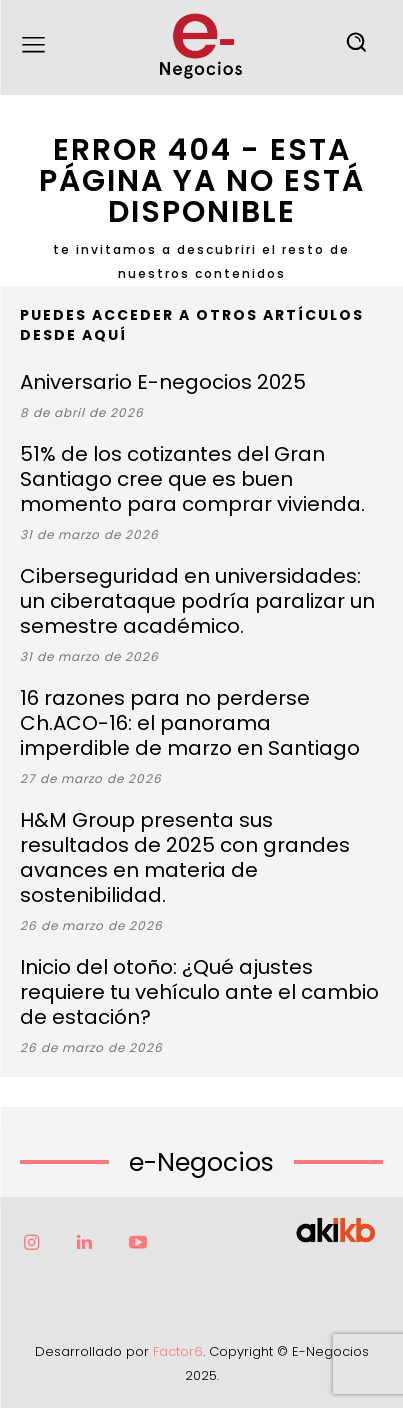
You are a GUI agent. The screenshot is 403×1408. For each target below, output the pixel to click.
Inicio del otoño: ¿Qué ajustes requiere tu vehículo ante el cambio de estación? (199, 992)
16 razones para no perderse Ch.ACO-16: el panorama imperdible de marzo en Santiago (190, 723)
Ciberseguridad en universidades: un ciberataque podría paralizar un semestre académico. (197, 601)
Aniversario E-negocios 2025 (163, 382)
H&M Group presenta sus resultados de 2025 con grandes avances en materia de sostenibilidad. (185, 857)
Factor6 (178, 1351)
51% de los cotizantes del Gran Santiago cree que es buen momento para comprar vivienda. (192, 479)
